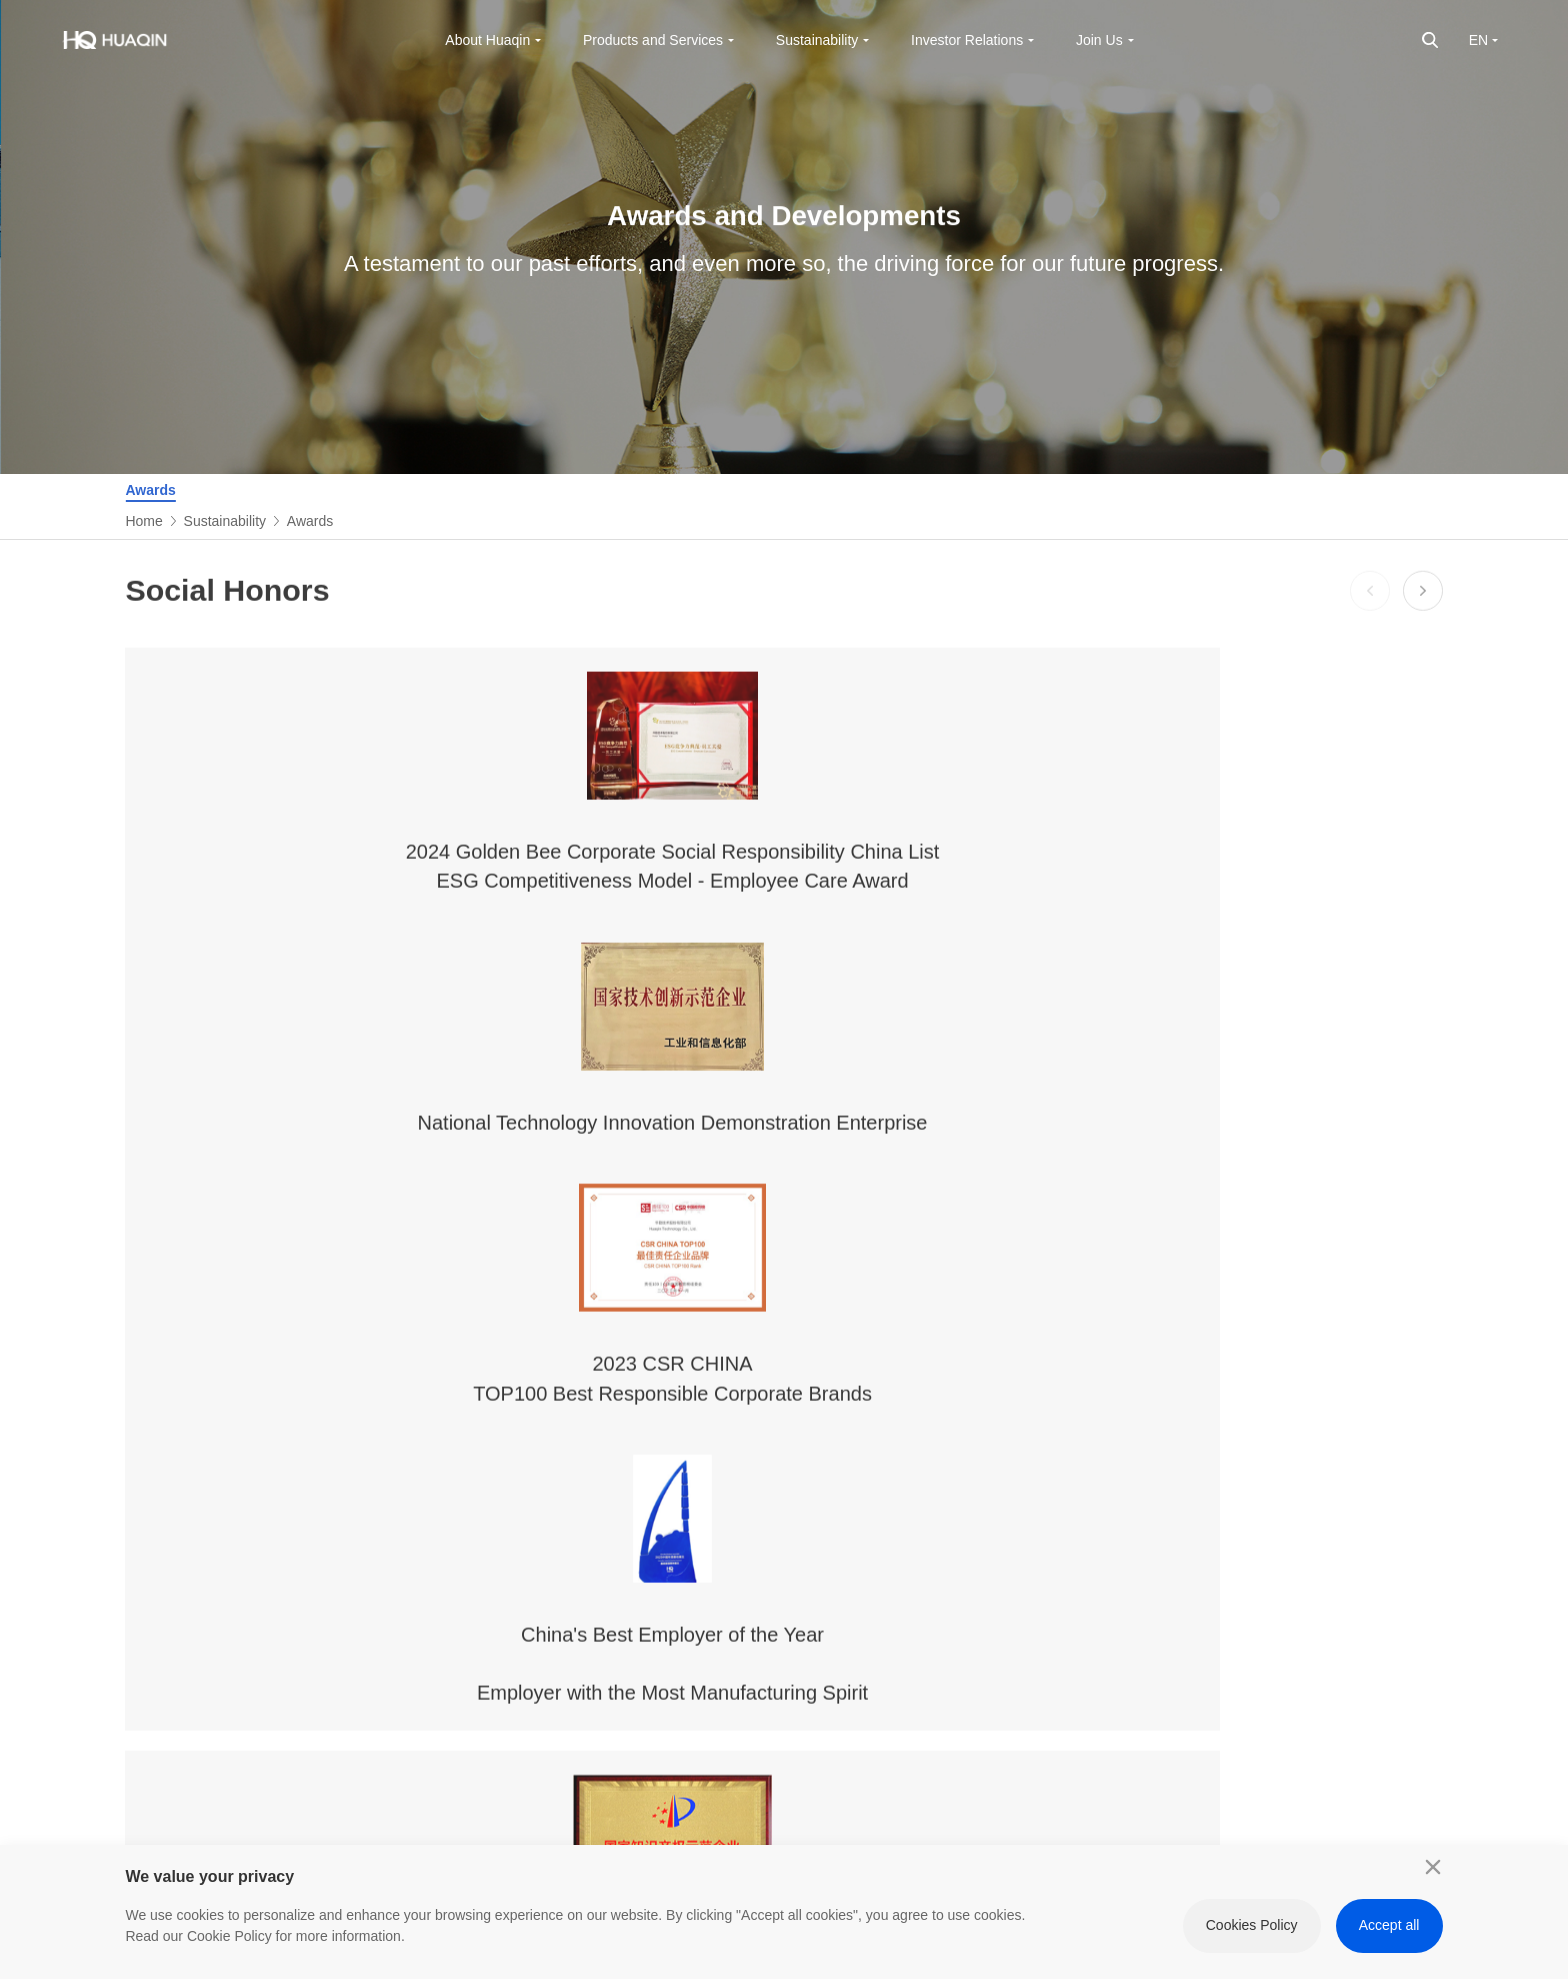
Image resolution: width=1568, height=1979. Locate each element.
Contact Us (409, 1585)
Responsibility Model (813, 1627)
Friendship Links (1376, 1427)
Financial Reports (1014, 1495)
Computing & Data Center (593, 1526)
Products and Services (580, 1427)
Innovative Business (598, 1606)
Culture (397, 1516)
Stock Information (1014, 1529)
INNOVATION (1382, 1482)
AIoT (551, 1571)
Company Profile (405, 1471)
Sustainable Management (790, 1471)
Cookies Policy (1252, 1925)
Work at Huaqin (1210, 1471)
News (392, 1550)
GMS (552, 1708)
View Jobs (1218, 1516)
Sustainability (225, 521)
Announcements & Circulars (1017, 1574)
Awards (150, 490)
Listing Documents (1017, 1619)
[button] (1370, 609)
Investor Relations (1020, 1417)
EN (1478, 40)
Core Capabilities (589, 1674)
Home (143, 521)
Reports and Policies (813, 1729)
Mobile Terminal (585, 1482)
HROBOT (1370, 1516)
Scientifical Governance (787, 1526)
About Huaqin (421, 1417)
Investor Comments (1020, 1653)
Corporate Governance (1031, 1461)
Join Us (1211, 1417)
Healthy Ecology (799, 1661)
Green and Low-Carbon (799, 1581)
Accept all (1389, 1925)
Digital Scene (577, 1640)
